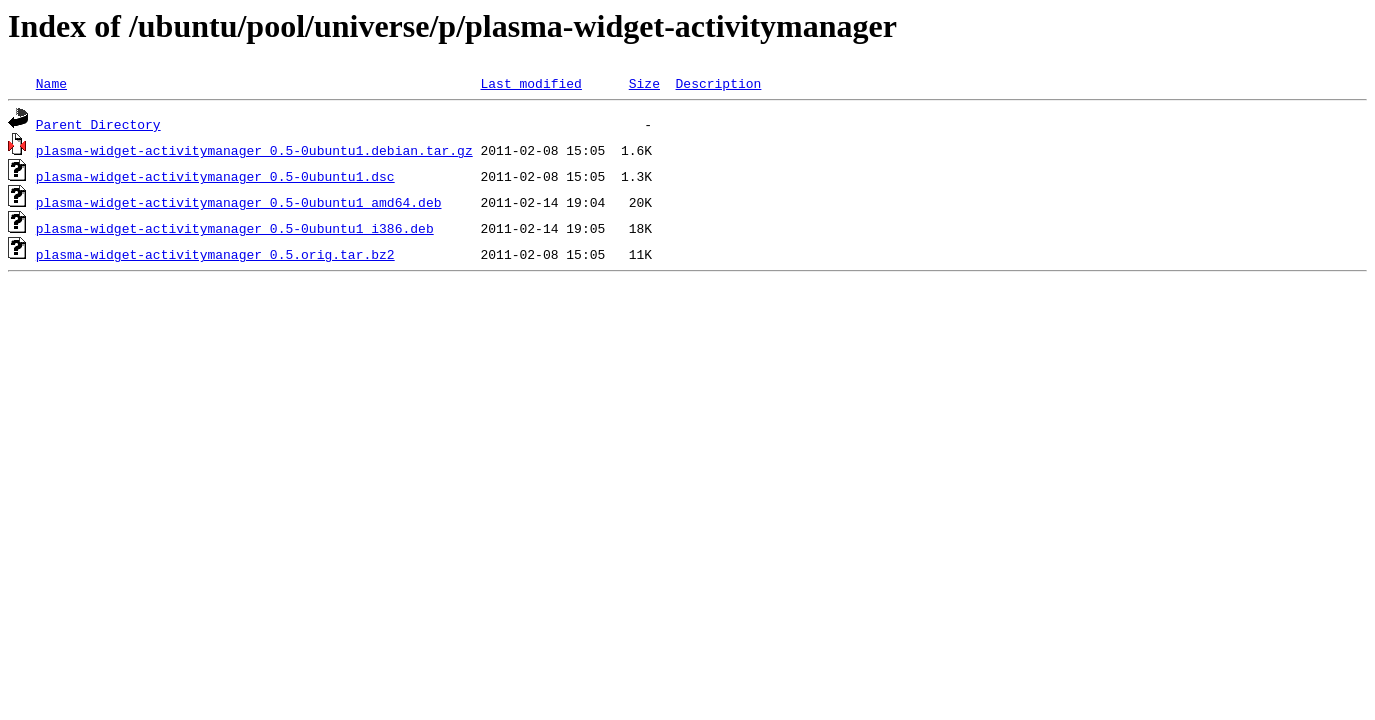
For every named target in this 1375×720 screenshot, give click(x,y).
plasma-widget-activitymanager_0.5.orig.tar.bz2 (215, 254)
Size (644, 83)
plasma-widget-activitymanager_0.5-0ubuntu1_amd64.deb (239, 202)
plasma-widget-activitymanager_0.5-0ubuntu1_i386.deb (235, 228)
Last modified (530, 83)
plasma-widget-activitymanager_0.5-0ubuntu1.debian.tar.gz (254, 150)
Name (51, 83)
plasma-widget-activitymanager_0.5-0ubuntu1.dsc (215, 176)
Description (718, 83)
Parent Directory (98, 124)
